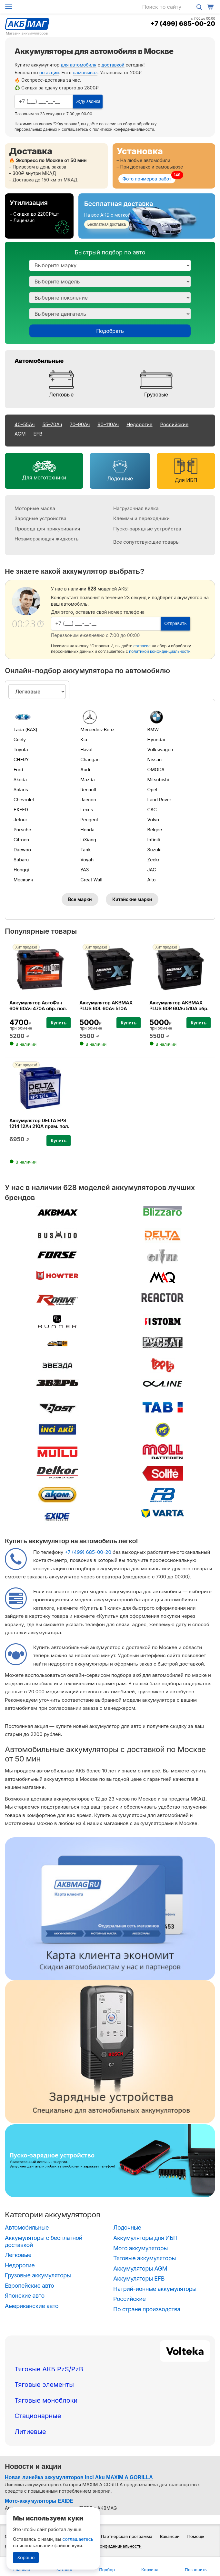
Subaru (21, 859)
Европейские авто (29, 2285)
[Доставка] (56, 166)
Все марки (80, 899)
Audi (85, 769)
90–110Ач (108, 424)
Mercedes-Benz (97, 729)
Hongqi (21, 869)
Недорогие (139, 424)
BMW (153, 729)
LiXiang (88, 839)
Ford (18, 769)
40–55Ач (25, 424)
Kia (83, 739)
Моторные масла (35, 508)
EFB (38, 434)
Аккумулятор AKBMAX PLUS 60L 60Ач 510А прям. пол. (106, 1008)
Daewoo (22, 849)
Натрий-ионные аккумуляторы (154, 2288)
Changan (89, 759)
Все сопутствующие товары (146, 542)
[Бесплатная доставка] (146, 216)
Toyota (21, 749)
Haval (86, 749)
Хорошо (26, 2557)
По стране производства (146, 2309)
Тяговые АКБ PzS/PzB (49, 2369)
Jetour (20, 819)
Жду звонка (88, 101)
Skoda (20, 779)
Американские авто (31, 2306)
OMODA (155, 769)
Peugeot (89, 819)
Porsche (22, 829)
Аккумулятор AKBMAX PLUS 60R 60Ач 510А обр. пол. (178, 1008)
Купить (58, 1022)
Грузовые (156, 394)
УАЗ (84, 869)
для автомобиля (78, 64)
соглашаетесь (78, 2539)
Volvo (153, 819)
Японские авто (25, 2295)
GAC (152, 809)
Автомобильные (39, 360)
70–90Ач (80, 424)
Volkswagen (160, 749)
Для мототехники (44, 477)
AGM (20, 434)
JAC (151, 869)
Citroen (21, 839)
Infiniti (153, 839)
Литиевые (30, 2432)
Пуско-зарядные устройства (147, 529)
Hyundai (156, 739)
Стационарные (38, 2416)
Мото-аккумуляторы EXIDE (39, 2501)
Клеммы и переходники (141, 518)
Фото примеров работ (147, 178)
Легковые (61, 394)
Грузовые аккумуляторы (38, 2275)
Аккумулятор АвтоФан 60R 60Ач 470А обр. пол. (38, 1005)
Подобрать (110, 331)
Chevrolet (24, 799)
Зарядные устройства (40, 518)
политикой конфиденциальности (123, 129)
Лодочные (120, 478)
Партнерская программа (126, 2536)
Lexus (86, 809)
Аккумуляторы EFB (139, 2278)
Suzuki (154, 849)
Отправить (175, 623)
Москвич (23, 879)
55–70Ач (52, 424)
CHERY (21, 759)
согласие (107, 123)
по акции (49, 72)
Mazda (87, 779)
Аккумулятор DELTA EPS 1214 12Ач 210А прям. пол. (39, 1123)
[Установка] (164, 166)
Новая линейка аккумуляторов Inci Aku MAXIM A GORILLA (79, 2477)
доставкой (113, 64)
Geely (20, 739)
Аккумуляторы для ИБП (145, 2237)
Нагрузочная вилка (136, 508)
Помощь (195, 2536)
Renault (88, 789)
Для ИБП (186, 480)
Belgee (154, 829)
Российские (174, 424)
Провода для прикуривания (47, 529)
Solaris (21, 789)
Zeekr (153, 859)
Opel (152, 789)
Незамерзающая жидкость (46, 539)
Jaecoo (88, 799)
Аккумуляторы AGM (140, 2268)
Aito (151, 879)
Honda (87, 829)
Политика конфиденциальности (109, 2546)
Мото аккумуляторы (140, 2248)
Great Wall (91, 879)
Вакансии (170, 2536)
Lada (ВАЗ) (25, 729)
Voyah (87, 859)
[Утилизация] (39, 216)
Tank (85, 849)
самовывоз (85, 72)
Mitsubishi (158, 779)
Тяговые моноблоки (46, 2400)
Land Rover (159, 799)
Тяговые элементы (44, 2384)
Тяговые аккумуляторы (144, 2258)
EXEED (21, 809)
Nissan (154, 759)
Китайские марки (132, 899)
